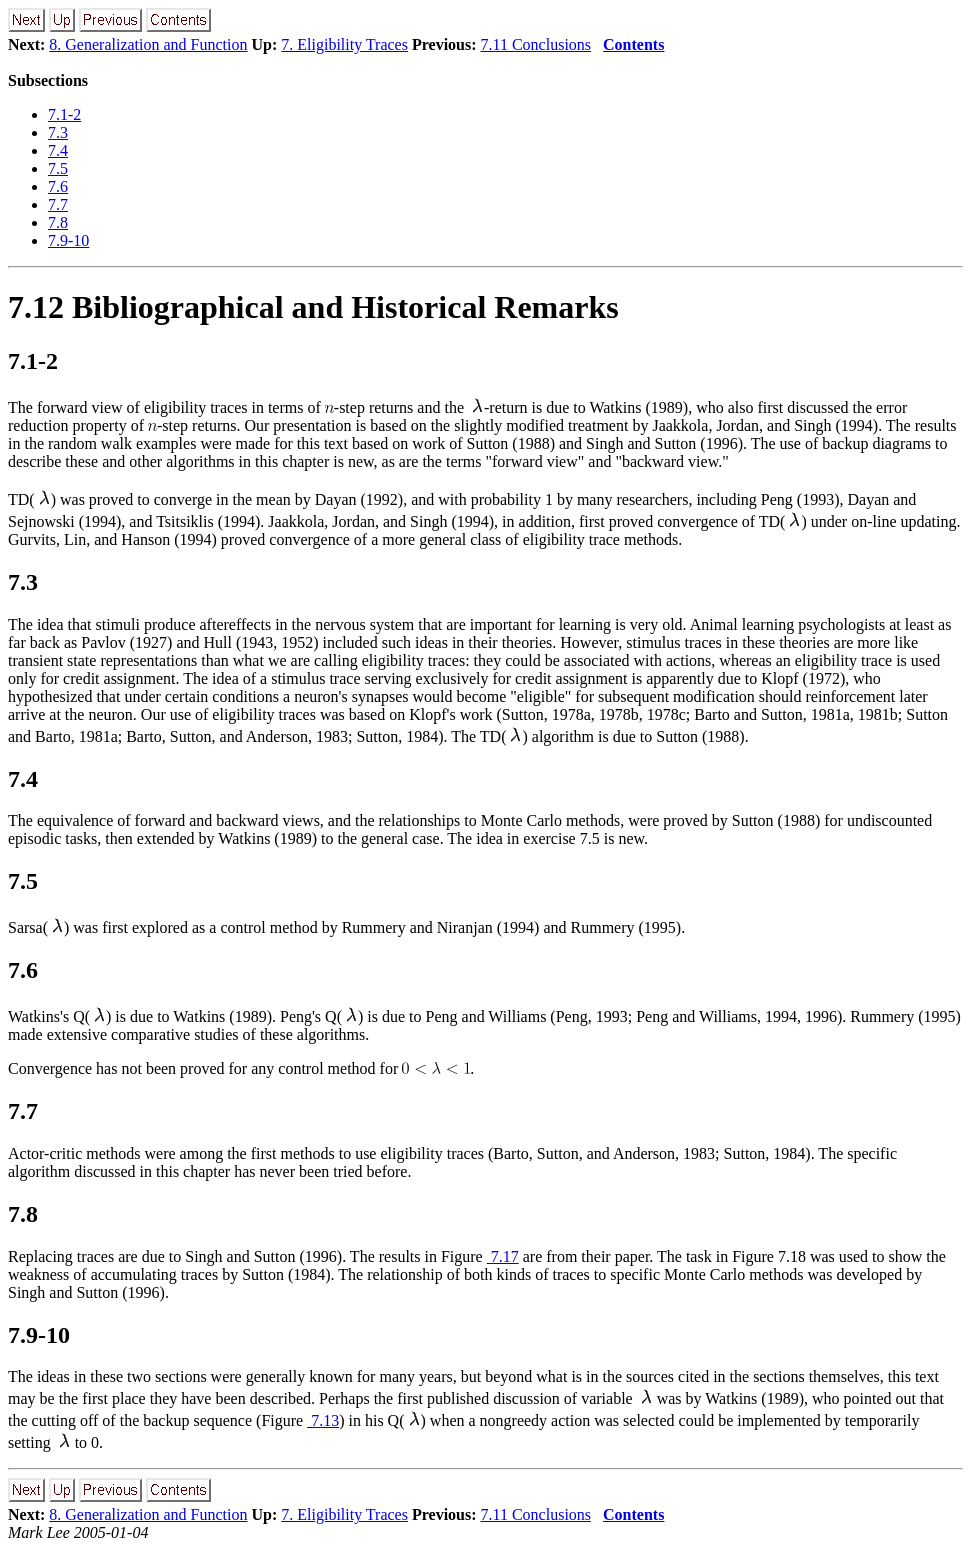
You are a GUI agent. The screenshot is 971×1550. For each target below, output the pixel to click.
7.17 (503, 1256)
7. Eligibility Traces (344, 44)
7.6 (58, 186)
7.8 (58, 222)
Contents (633, 44)
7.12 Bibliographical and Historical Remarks (313, 307)
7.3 (58, 132)
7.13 (323, 1420)
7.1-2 (64, 114)
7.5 (58, 168)
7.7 (58, 204)
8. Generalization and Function (148, 44)
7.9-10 (68, 240)
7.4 (58, 150)
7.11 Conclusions (536, 44)
